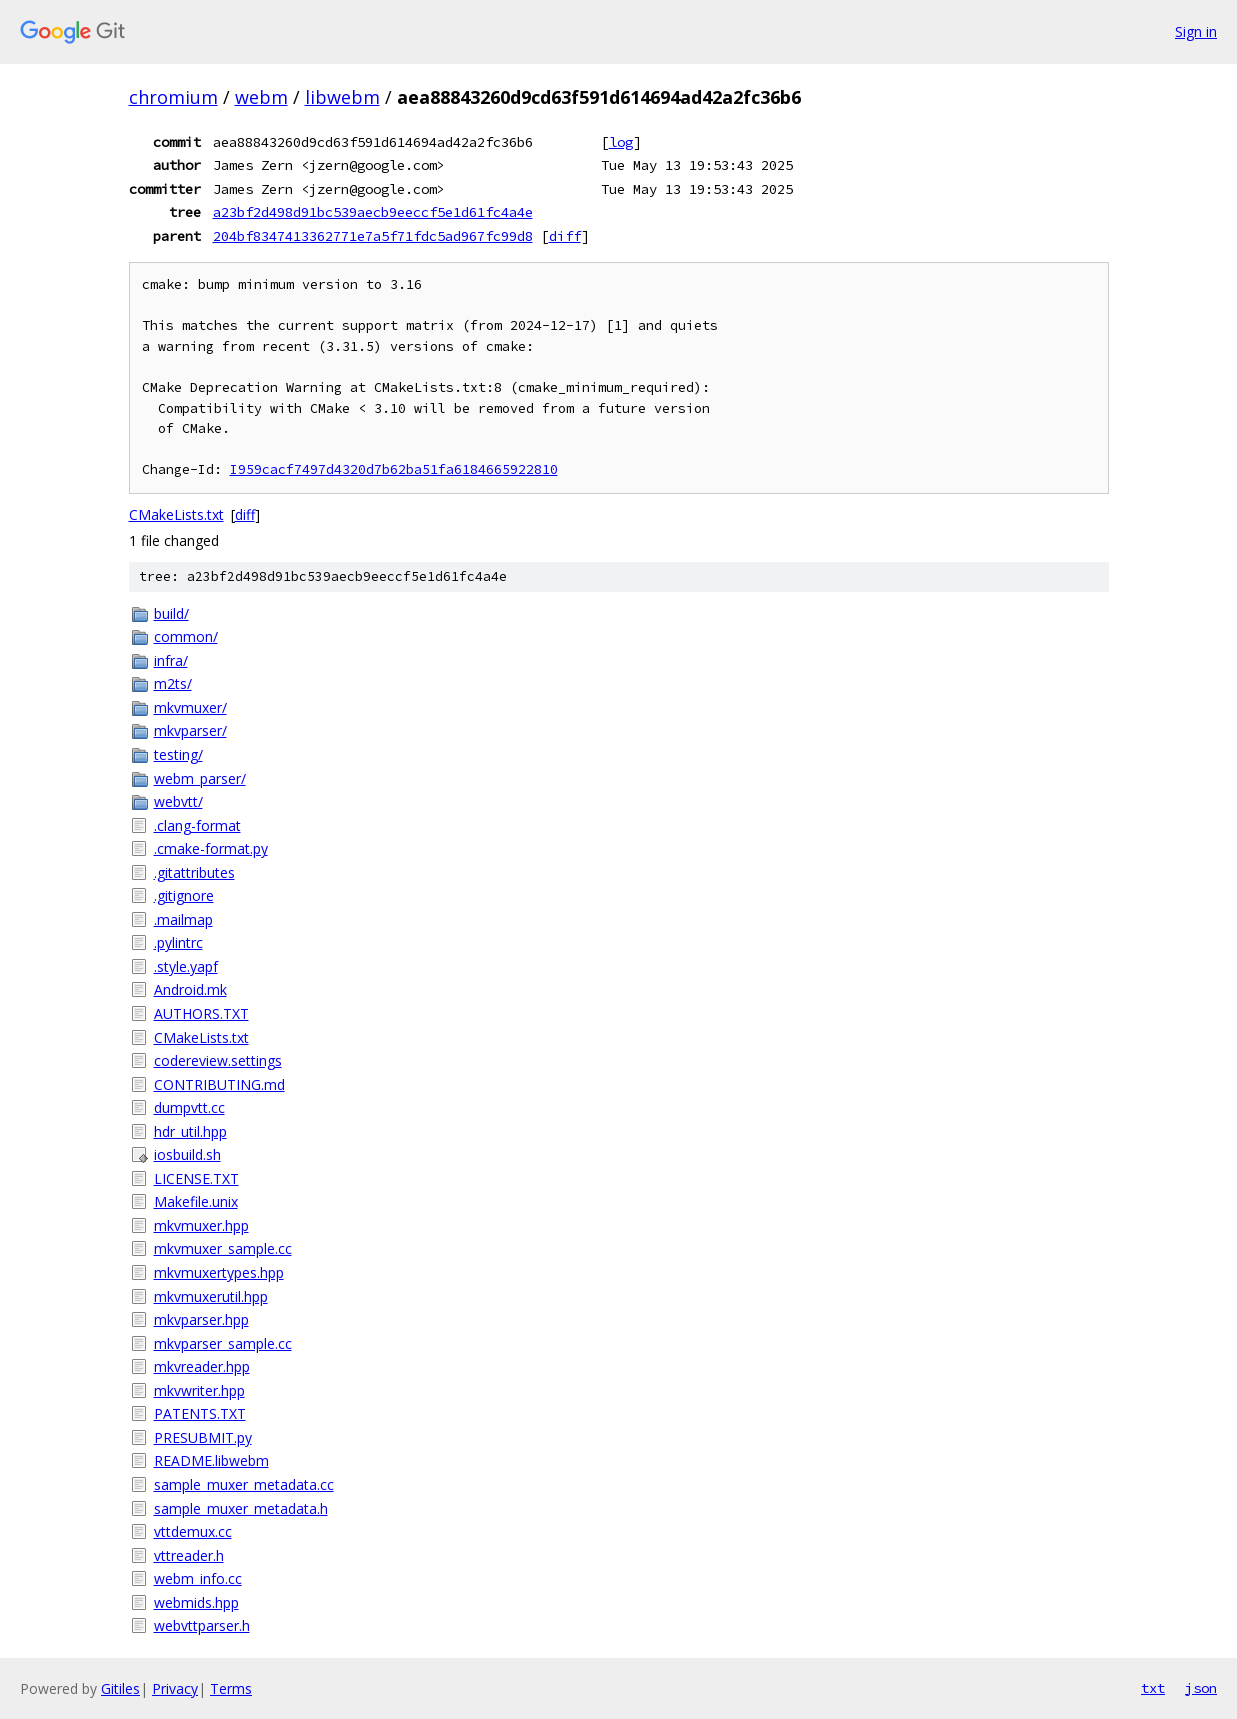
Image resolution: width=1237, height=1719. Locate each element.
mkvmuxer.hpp (201, 1225)
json (1201, 1688)
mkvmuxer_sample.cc (223, 1248)
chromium (173, 97)
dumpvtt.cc (189, 1107)
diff (565, 236)
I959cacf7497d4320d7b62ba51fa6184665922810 (394, 469)
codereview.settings (218, 1060)
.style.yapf (186, 966)
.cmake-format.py (211, 848)
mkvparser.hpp (201, 1319)
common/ (186, 636)
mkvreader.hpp (202, 1366)
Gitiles (120, 1688)
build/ (171, 613)
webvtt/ (178, 801)
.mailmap (183, 919)
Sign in (1196, 31)
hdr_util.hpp (190, 1131)
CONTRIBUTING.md (219, 1084)
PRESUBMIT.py (203, 1437)
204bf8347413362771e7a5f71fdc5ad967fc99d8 (373, 236)
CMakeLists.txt (176, 514)
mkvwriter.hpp (199, 1390)
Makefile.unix (196, 1201)
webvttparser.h (202, 1625)
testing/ (178, 754)
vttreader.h (189, 1555)
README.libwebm (211, 1460)
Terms (231, 1688)
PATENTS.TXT (200, 1413)
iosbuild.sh (187, 1154)
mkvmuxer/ (190, 707)
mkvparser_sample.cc (223, 1343)
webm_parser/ (200, 778)
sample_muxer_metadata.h (241, 1508)
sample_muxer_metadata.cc (244, 1484)
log (621, 142)
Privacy (175, 1688)
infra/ (171, 660)
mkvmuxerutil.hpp (211, 1296)
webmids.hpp (196, 1602)
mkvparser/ (190, 730)
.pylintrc (178, 942)
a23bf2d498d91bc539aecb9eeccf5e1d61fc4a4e (373, 212)
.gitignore (184, 895)
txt (1153, 1688)
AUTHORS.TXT (201, 1013)
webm (261, 97)
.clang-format (197, 825)
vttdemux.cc (193, 1531)
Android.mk (190, 989)
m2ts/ (173, 683)
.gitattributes (194, 872)
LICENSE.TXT (196, 1178)
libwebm (342, 97)
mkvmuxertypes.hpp (219, 1272)
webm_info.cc (198, 1578)
